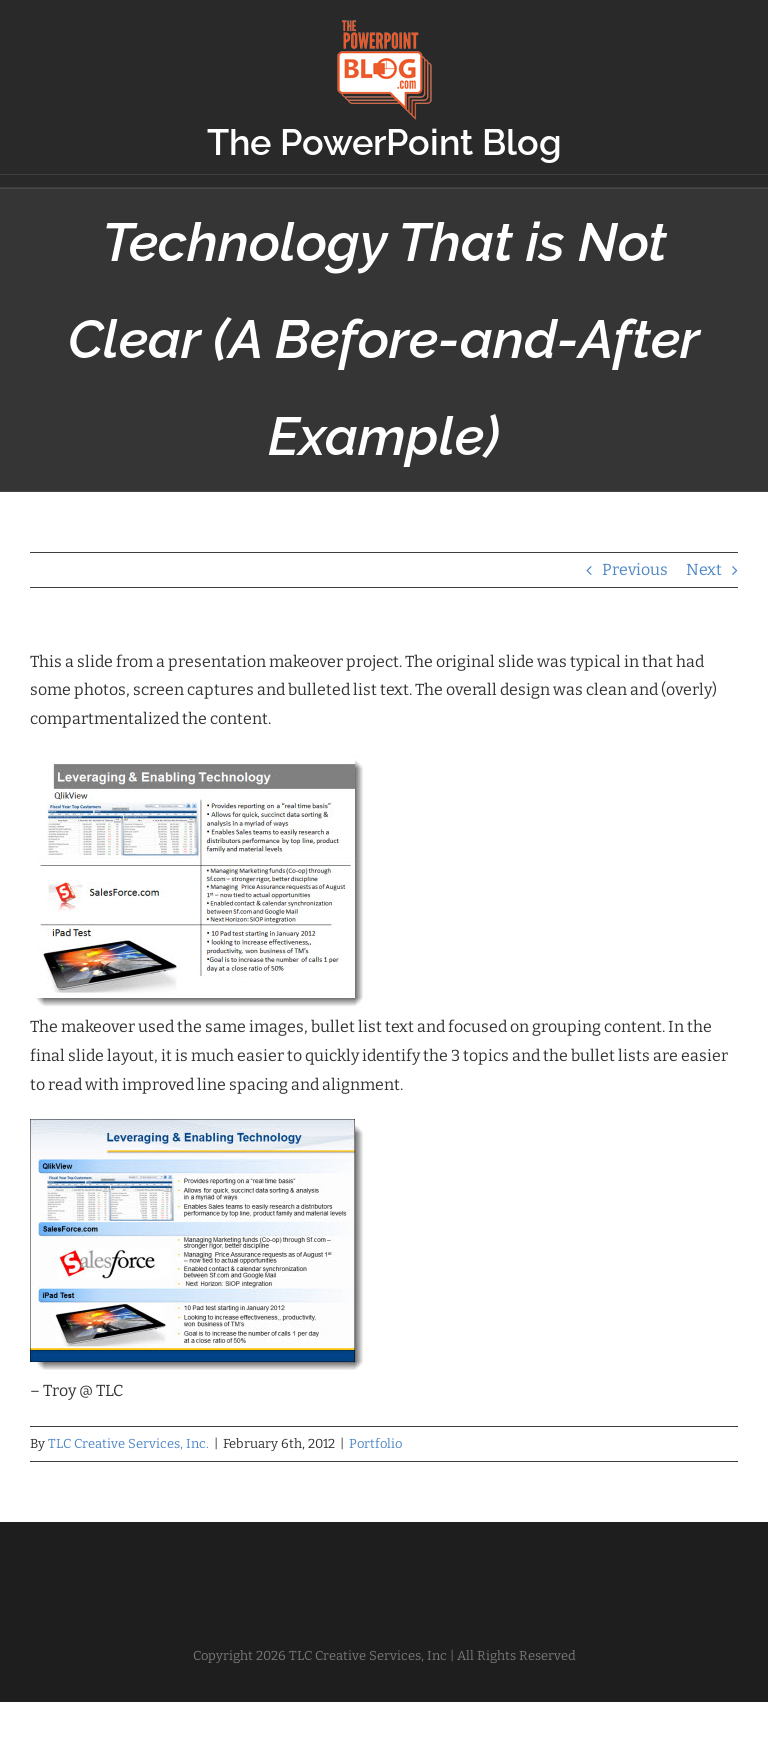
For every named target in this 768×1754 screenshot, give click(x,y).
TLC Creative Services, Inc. (128, 1443)
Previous (635, 569)
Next (704, 569)
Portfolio (375, 1443)
